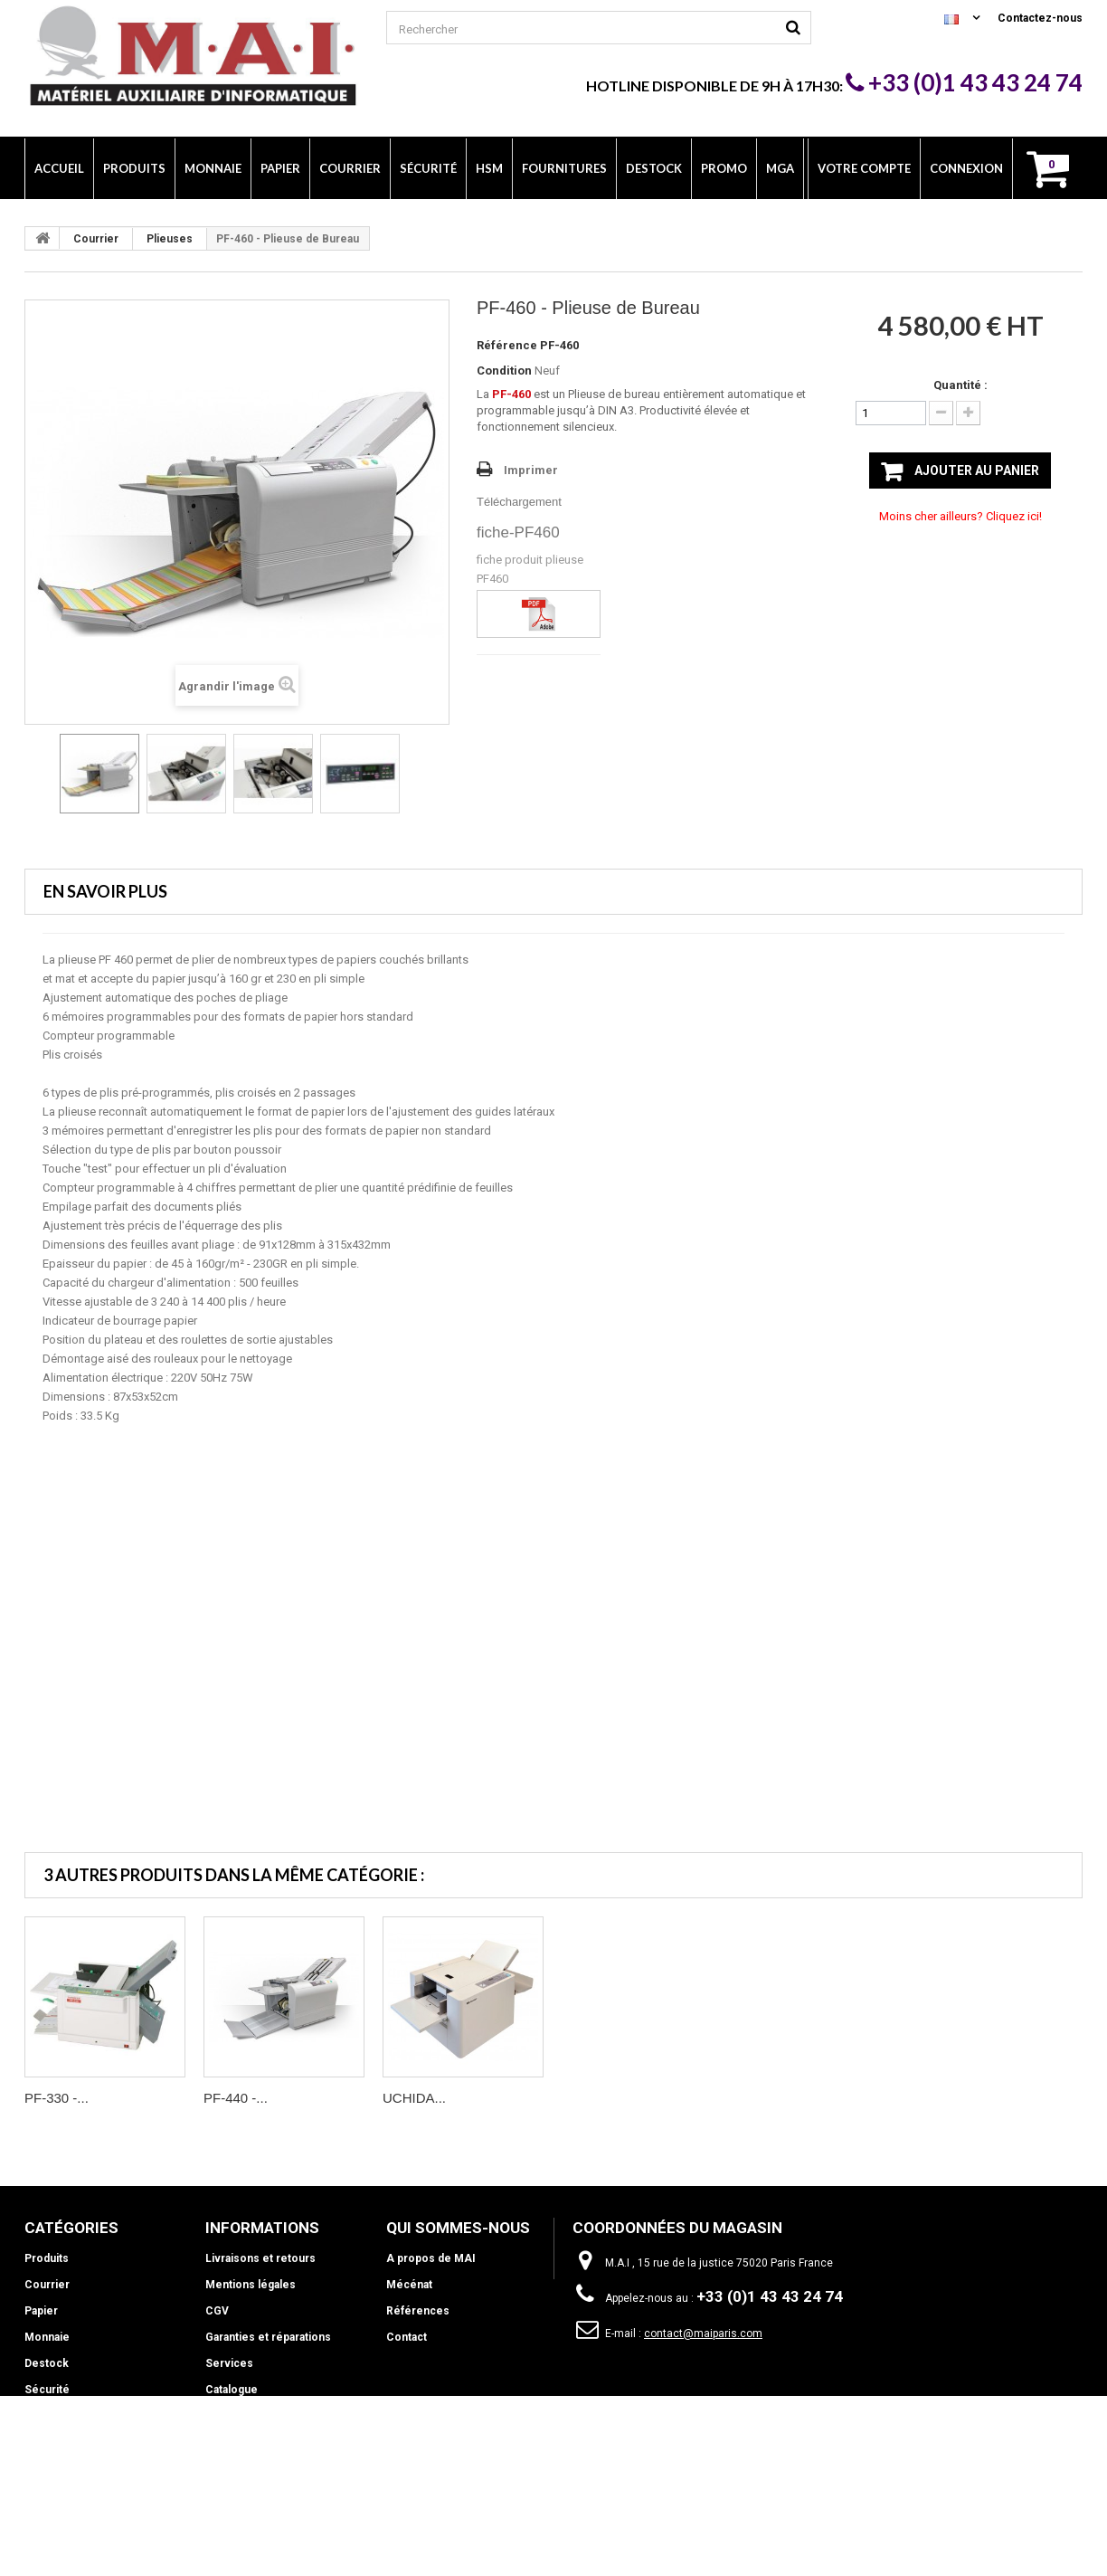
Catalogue (231, 2389)
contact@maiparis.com (703, 2333)
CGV (217, 2311)
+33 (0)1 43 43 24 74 (964, 82)
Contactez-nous (1040, 18)
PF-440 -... (235, 2097)
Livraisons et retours (260, 2258)
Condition (504, 370)
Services (229, 2363)
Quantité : (960, 385)
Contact (406, 2337)
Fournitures (55, 2442)
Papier (41, 2311)
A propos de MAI (431, 2258)
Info (34, 2468)
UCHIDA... (414, 2097)
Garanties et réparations (268, 2337)
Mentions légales (250, 2284)
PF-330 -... (56, 2097)
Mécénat (409, 2284)
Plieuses (170, 239)
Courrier (95, 239)
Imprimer (531, 470)
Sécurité (47, 2389)
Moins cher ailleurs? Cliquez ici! (960, 516)
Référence (507, 345)
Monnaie (47, 2337)
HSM (37, 2416)
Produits (46, 2258)
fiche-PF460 (518, 532)
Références (417, 2311)
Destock (46, 2363)
